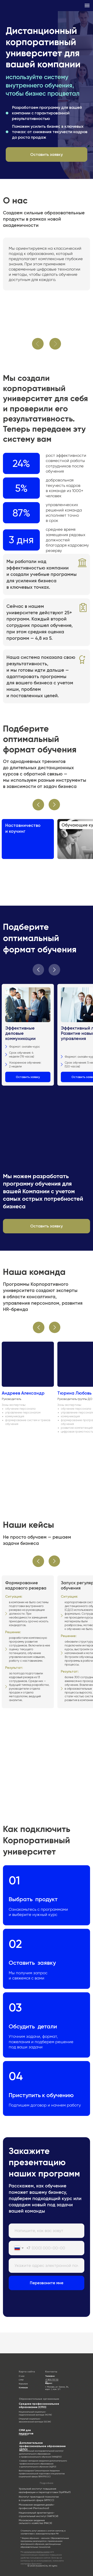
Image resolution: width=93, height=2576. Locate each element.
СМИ (21, 2380)
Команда (23, 2387)
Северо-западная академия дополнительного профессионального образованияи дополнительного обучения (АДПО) (43, 2464)
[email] (46, 2265)
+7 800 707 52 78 (51, 2380)
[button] (27, 1077)
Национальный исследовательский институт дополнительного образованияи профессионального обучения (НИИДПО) (41, 2454)
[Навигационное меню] (87, 5)
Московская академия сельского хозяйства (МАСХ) (35, 2521)
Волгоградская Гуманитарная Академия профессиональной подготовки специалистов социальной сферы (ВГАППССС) (41, 2473)
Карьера (23, 2383)
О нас (22, 2376)
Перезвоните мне (46, 2282)
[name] (46, 2230)
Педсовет (23, 2435)
